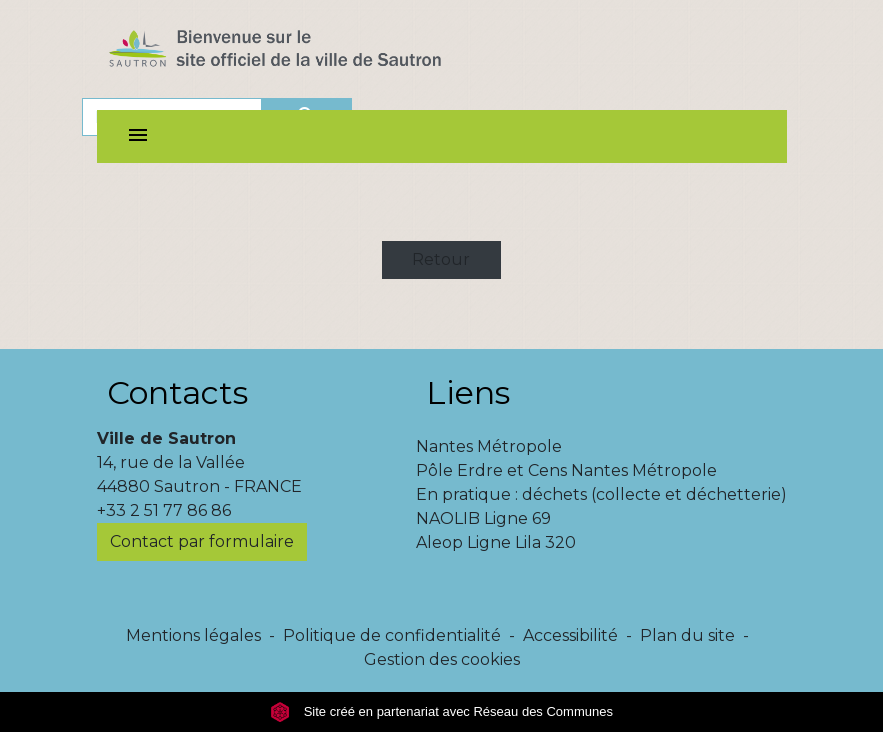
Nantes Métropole (489, 446)
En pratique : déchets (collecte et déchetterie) (601, 494)
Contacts (177, 392)
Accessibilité (570, 635)
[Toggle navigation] (138, 136)
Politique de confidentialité (392, 635)
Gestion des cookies (442, 659)
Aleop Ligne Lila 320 (496, 542)
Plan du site (687, 635)
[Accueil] (310, 53)
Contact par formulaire (202, 541)
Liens (468, 392)
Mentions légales (193, 635)
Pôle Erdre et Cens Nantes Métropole (566, 470)
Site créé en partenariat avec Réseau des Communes (441, 711)
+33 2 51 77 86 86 (164, 510)
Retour (441, 259)
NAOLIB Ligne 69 (483, 518)
